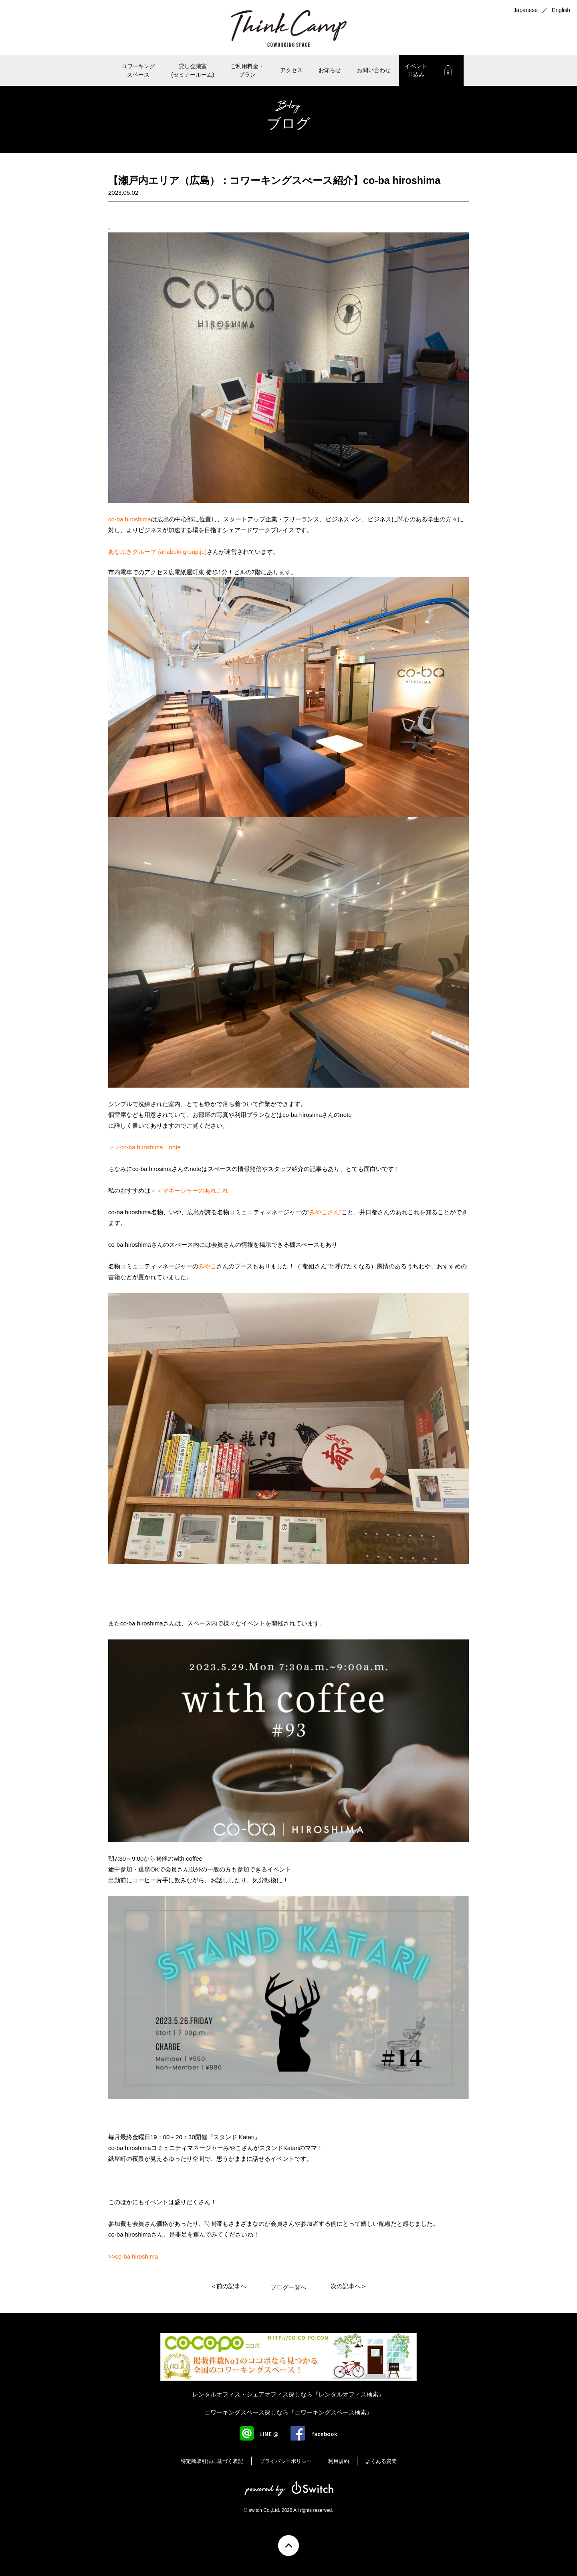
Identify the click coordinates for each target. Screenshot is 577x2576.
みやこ (207, 1266)
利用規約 (338, 2461)
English (561, 10)
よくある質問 (381, 2461)
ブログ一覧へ (288, 2287)
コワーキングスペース (138, 70)
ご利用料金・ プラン (247, 70)
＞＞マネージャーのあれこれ (189, 1190)
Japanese (525, 10)
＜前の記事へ (228, 2286)
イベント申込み (416, 70)
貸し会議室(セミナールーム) (192, 70)
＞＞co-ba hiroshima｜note (144, 1147)
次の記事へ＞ (349, 2286)
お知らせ (330, 70)
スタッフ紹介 (286, 1168)
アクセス (291, 70)
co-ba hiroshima (129, 519)
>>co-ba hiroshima (133, 2256)
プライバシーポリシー (286, 2461)
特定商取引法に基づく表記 (212, 2461)
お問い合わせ (374, 70)
